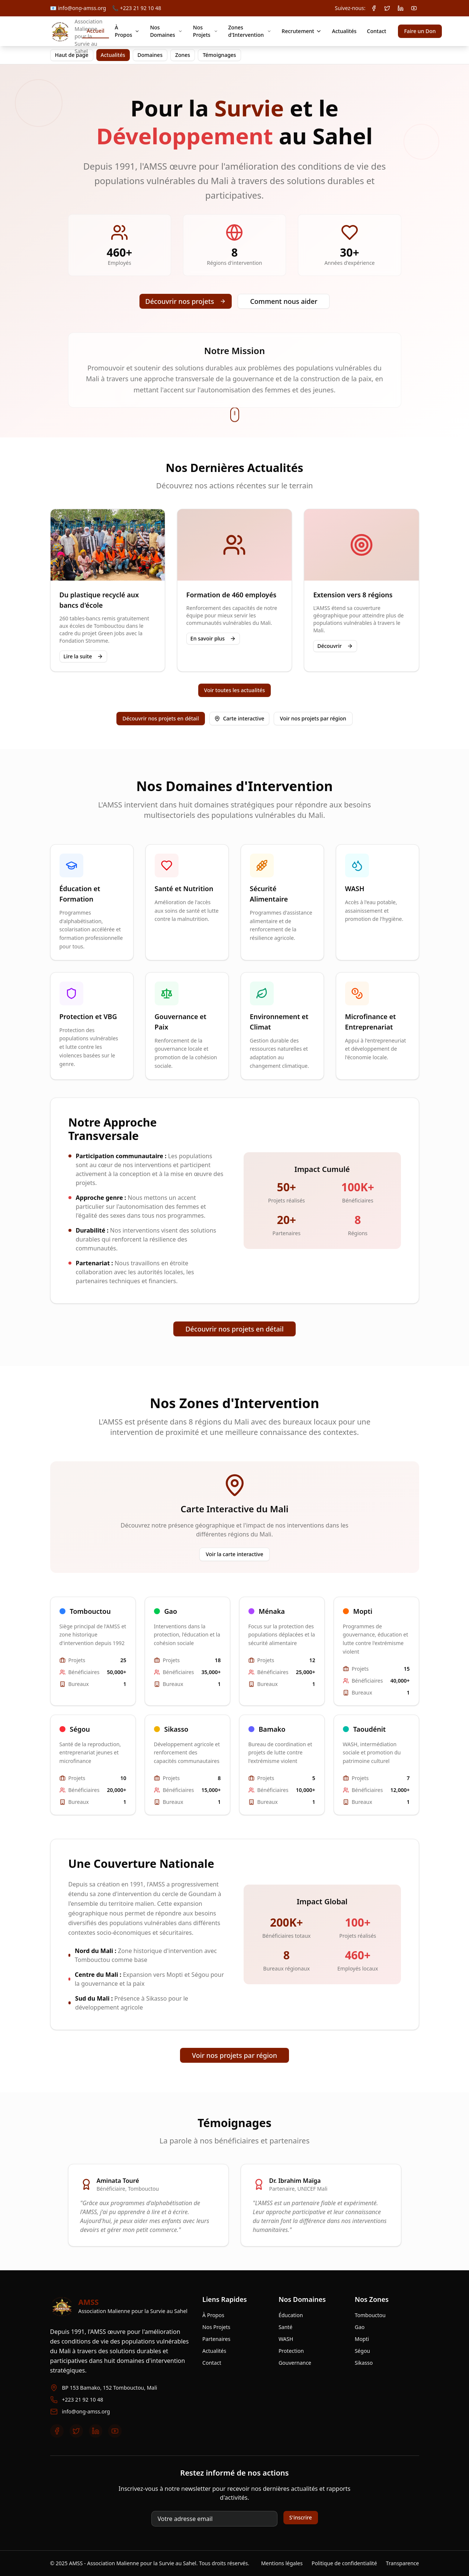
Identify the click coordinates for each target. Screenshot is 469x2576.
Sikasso (364, 2362)
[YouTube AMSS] (414, 8)
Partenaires (216, 2338)
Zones (182, 54)
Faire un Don (420, 31)
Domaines (150, 54)
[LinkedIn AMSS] (400, 8)
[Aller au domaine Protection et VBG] (92, 1026)
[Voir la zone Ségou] (93, 1765)
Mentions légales (282, 2563)
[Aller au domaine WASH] (377, 902)
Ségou (362, 2350)
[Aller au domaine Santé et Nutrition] (187, 902)
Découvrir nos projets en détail (160, 718)
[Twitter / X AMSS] (387, 8)
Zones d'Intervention (250, 31)
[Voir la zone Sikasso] (187, 1765)
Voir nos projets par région (313, 718)
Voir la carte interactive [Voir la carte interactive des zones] (234, 1554)
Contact (376, 31)
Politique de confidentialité (344, 2563)
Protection (291, 2350)
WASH (286, 2338)
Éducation (291, 2315)
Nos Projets (205, 31)
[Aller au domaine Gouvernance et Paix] (187, 1026)
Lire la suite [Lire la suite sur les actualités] (83, 656)
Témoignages (219, 54)
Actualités (344, 31)
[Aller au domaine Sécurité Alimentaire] (282, 902)
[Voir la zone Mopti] (376, 1651)
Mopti (362, 2338)
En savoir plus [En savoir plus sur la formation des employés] (213, 638)
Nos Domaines (166, 31)
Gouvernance (295, 2362)
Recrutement (301, 31)
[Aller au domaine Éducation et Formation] (92, 902)
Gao (360, 2327)
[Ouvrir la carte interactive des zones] (239, 718)
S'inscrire (300, 2517)
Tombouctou (370, 2315)
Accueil (95, 30)
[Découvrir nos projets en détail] (160, 718)
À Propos (127, 31)
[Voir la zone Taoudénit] (376, 1765)
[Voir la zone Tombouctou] (93, 1651)
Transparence (402, 2563)
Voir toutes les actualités (234, 690)
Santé (285, 2327)
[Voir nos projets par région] (313, 718)
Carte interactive (239, 718)
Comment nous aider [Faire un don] (283, 301)
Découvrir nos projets (185, 301)
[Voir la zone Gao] (187, 1651)
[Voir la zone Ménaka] (282, 1651)
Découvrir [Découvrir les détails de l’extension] (335, 645)
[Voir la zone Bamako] (282, 1765)
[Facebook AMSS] (374, 8)
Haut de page (72, 54)
